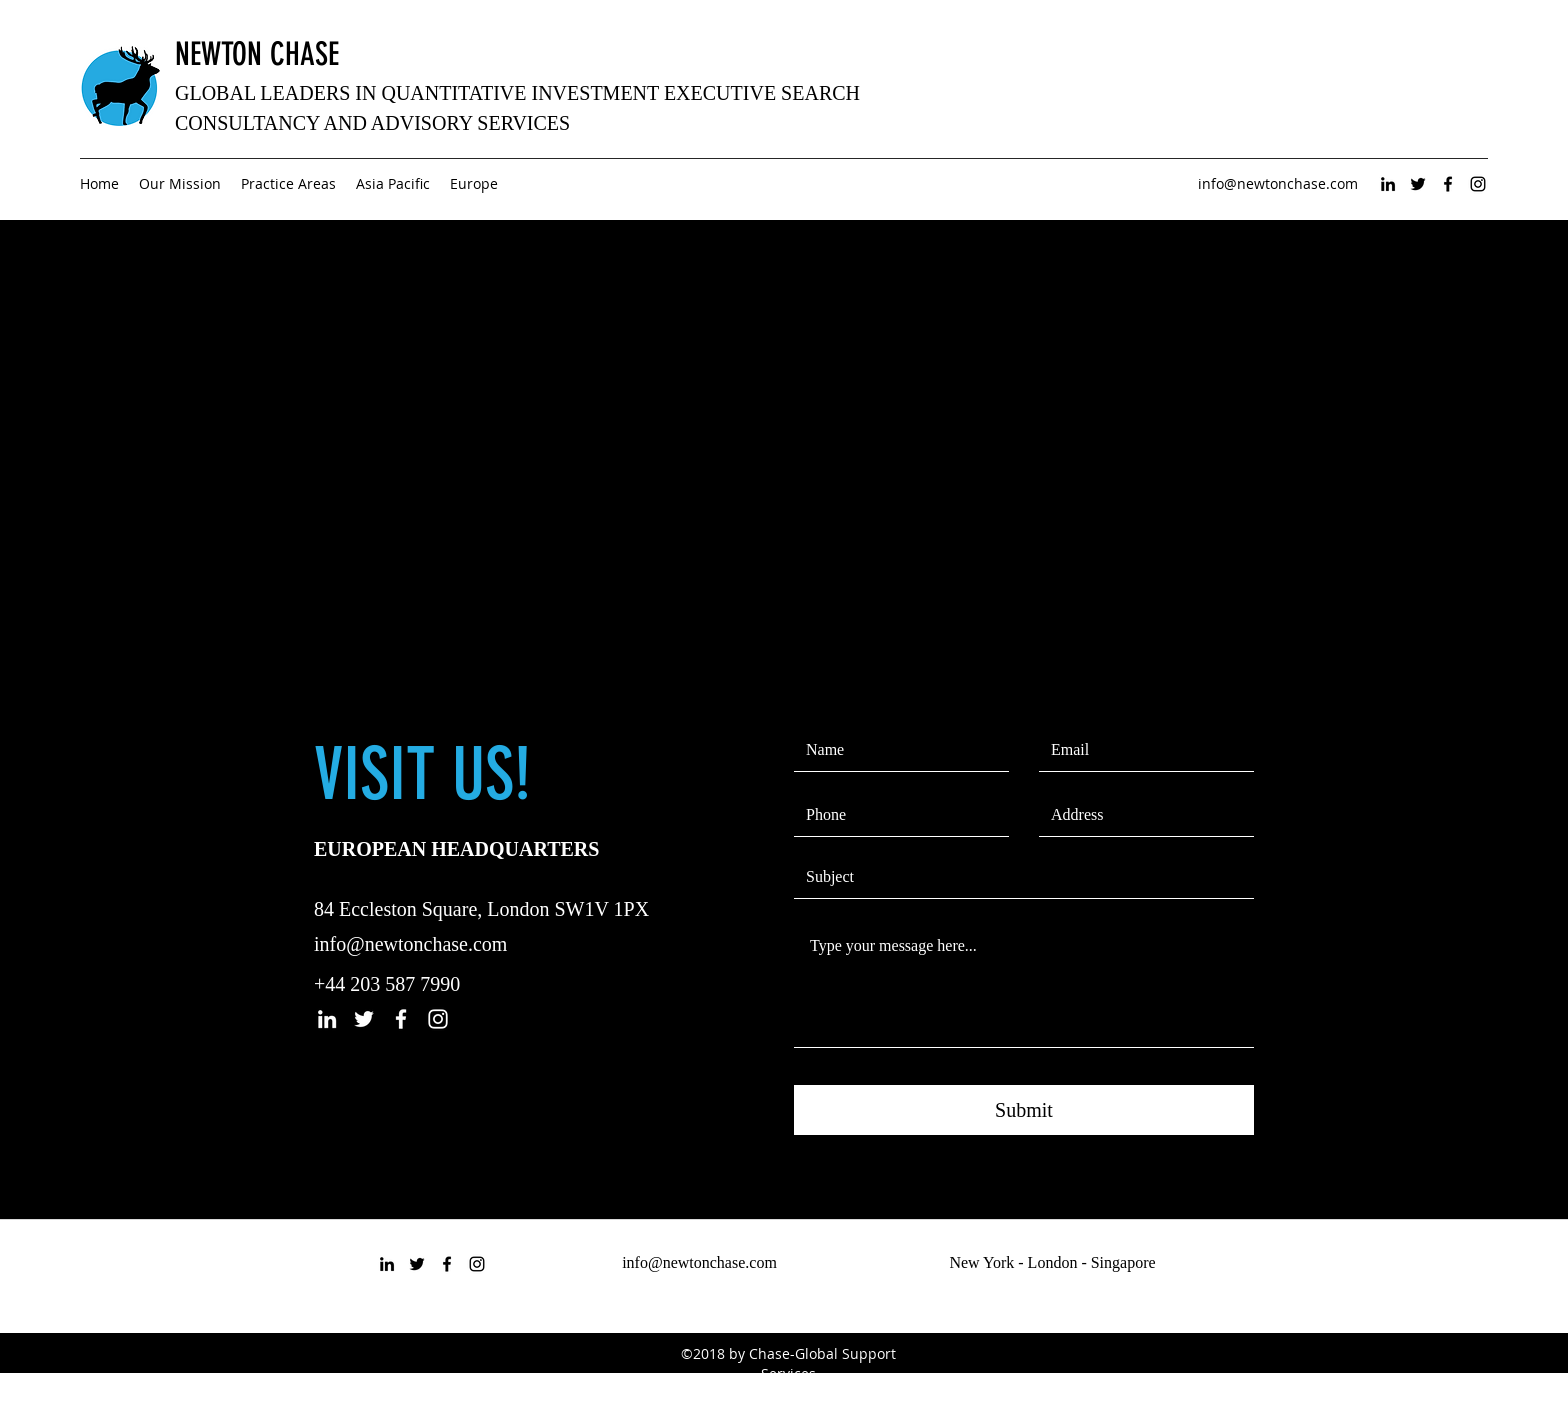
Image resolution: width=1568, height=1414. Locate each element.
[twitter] (1418, 184)
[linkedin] (1388, 184)
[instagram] (1478, 184)
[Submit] (1024, 1110)
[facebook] (1448, 184)
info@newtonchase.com (1278, 183)
